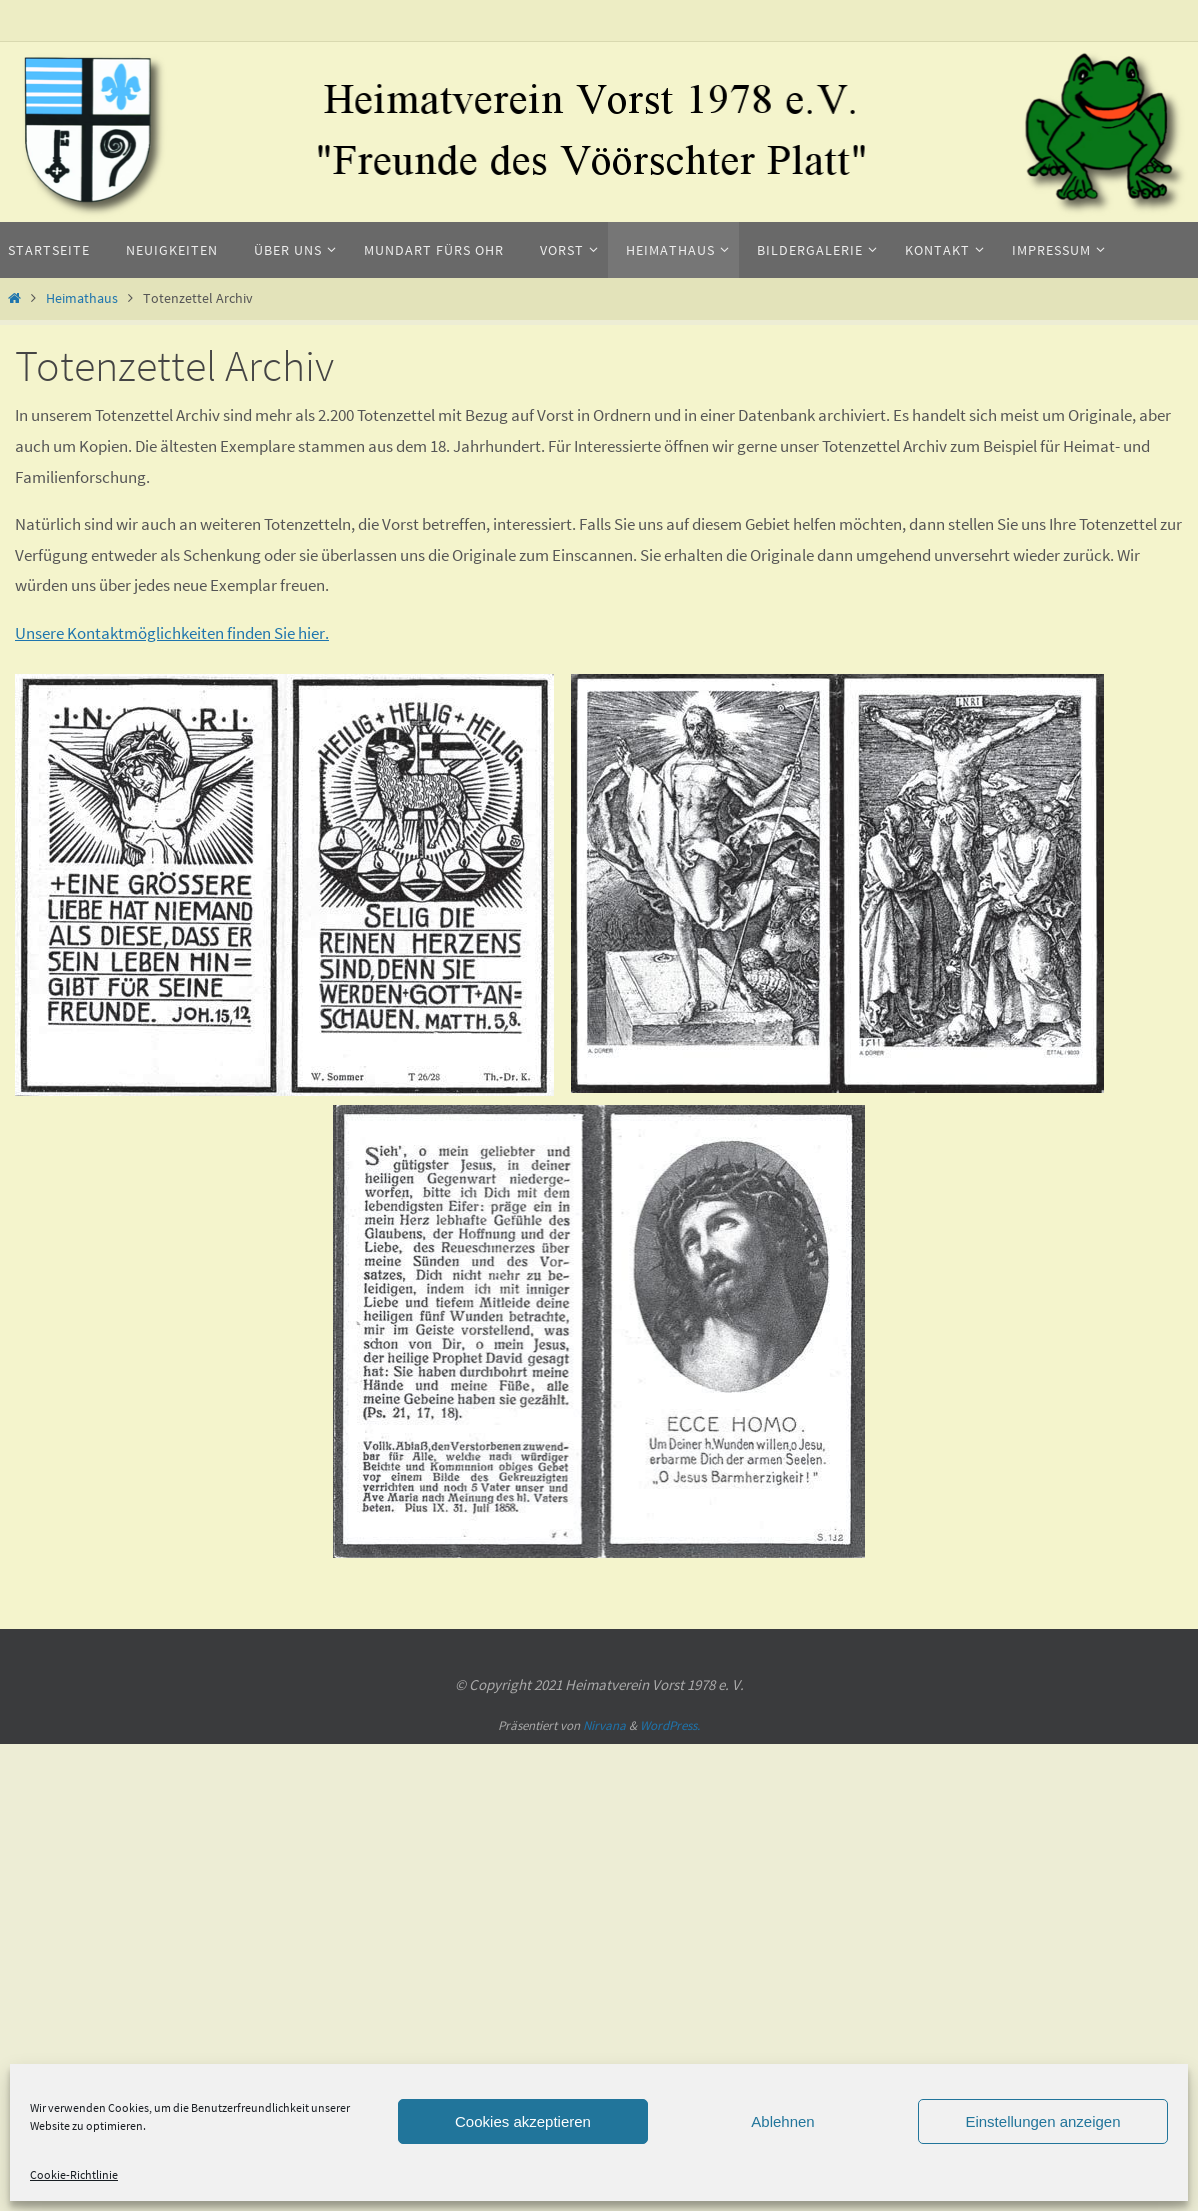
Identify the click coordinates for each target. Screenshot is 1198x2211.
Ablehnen (782, 2121)
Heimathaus (82, 298)
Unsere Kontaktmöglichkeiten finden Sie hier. (172, 633)
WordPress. (670, 1725)
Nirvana (604, 1725)
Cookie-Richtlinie (74, 2174)
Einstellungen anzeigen (1042, 2121)
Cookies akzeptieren (523, 2121)
